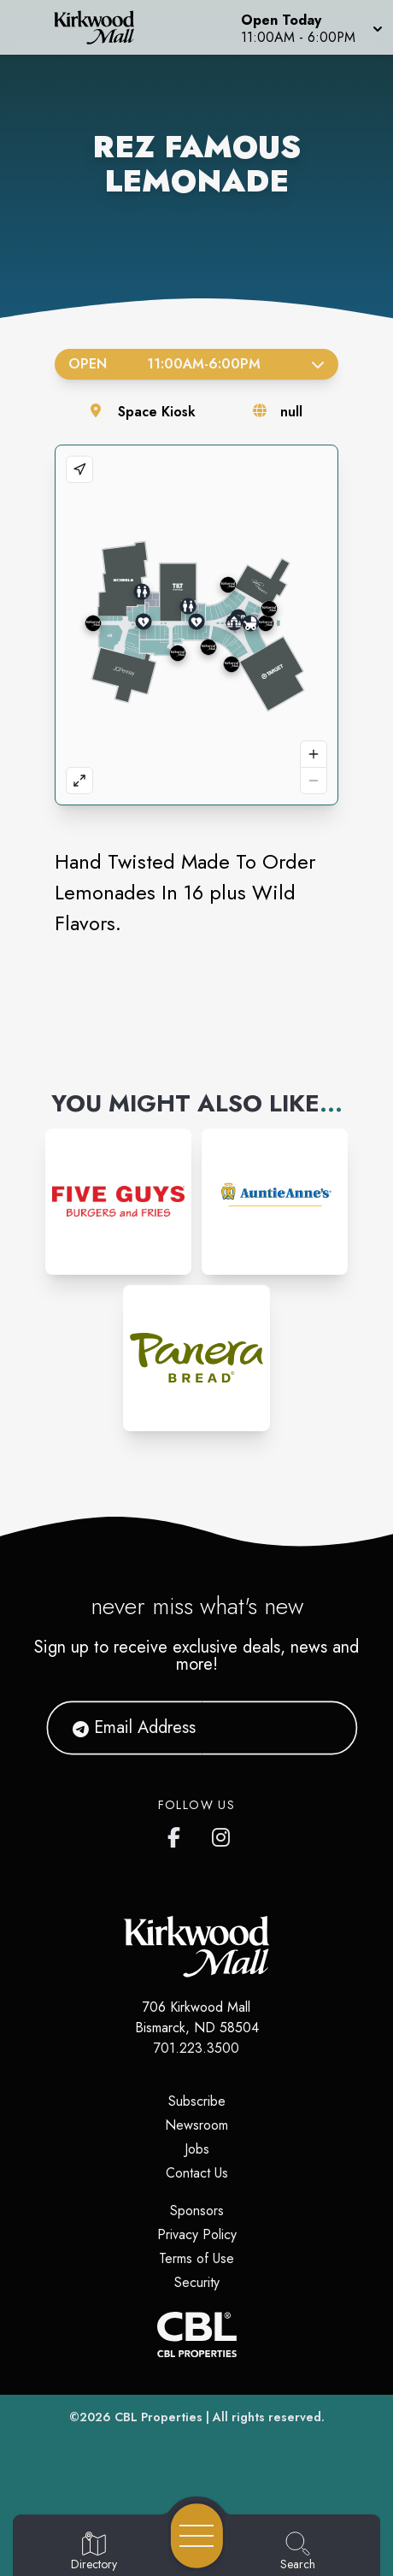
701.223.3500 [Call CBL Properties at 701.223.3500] (196, 2048)
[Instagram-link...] (118, 1201)
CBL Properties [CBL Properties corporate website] (158, 2417)
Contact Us (197, 2173)
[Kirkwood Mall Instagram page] (222, 1834)
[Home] (101, 27)
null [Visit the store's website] (291, 411)
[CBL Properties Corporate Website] (196, 2334)
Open (196, 364)
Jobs (197, 2149)
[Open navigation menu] (197, 2536)
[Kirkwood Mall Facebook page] (177, 1834)
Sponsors (197, 2210)
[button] (310, 27)
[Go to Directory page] (94, 2552)
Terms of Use (196, 2258)
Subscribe (197, 2101)
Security (197, 2282)
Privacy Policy (197, 2234)
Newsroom (196, 2125)
